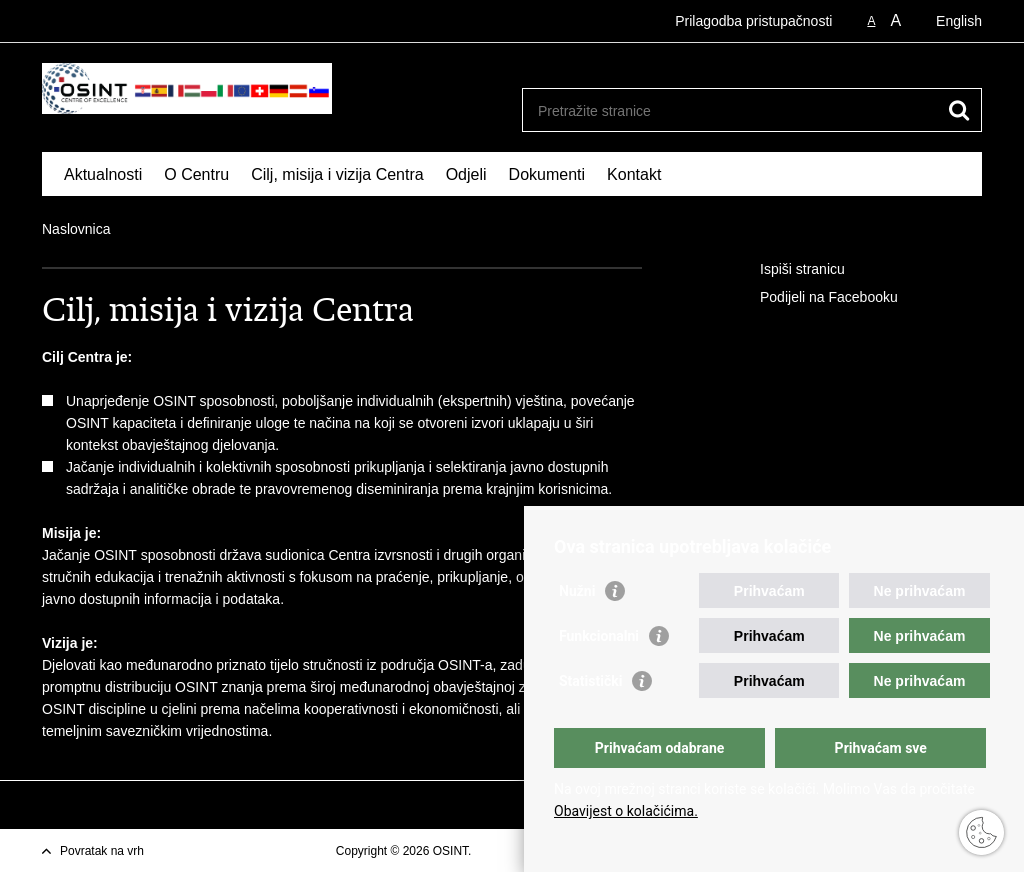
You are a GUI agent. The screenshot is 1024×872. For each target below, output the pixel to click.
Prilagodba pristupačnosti (753, 21)
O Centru (196, 174)
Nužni (577, 591)
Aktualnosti (103, 174)
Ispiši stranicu (788, 270)
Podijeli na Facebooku (815, 298)
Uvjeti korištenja (517, 851)
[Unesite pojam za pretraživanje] (730, 110)
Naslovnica (76, 229)
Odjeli (466, 174)
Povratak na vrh (102, 851)
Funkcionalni (599, 636)
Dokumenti (547, 174)
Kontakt (634, 174)
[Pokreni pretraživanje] (959, 110)
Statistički (590, 681)
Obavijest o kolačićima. (626, 811)
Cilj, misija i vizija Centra (337, 174)
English (959, 21)
